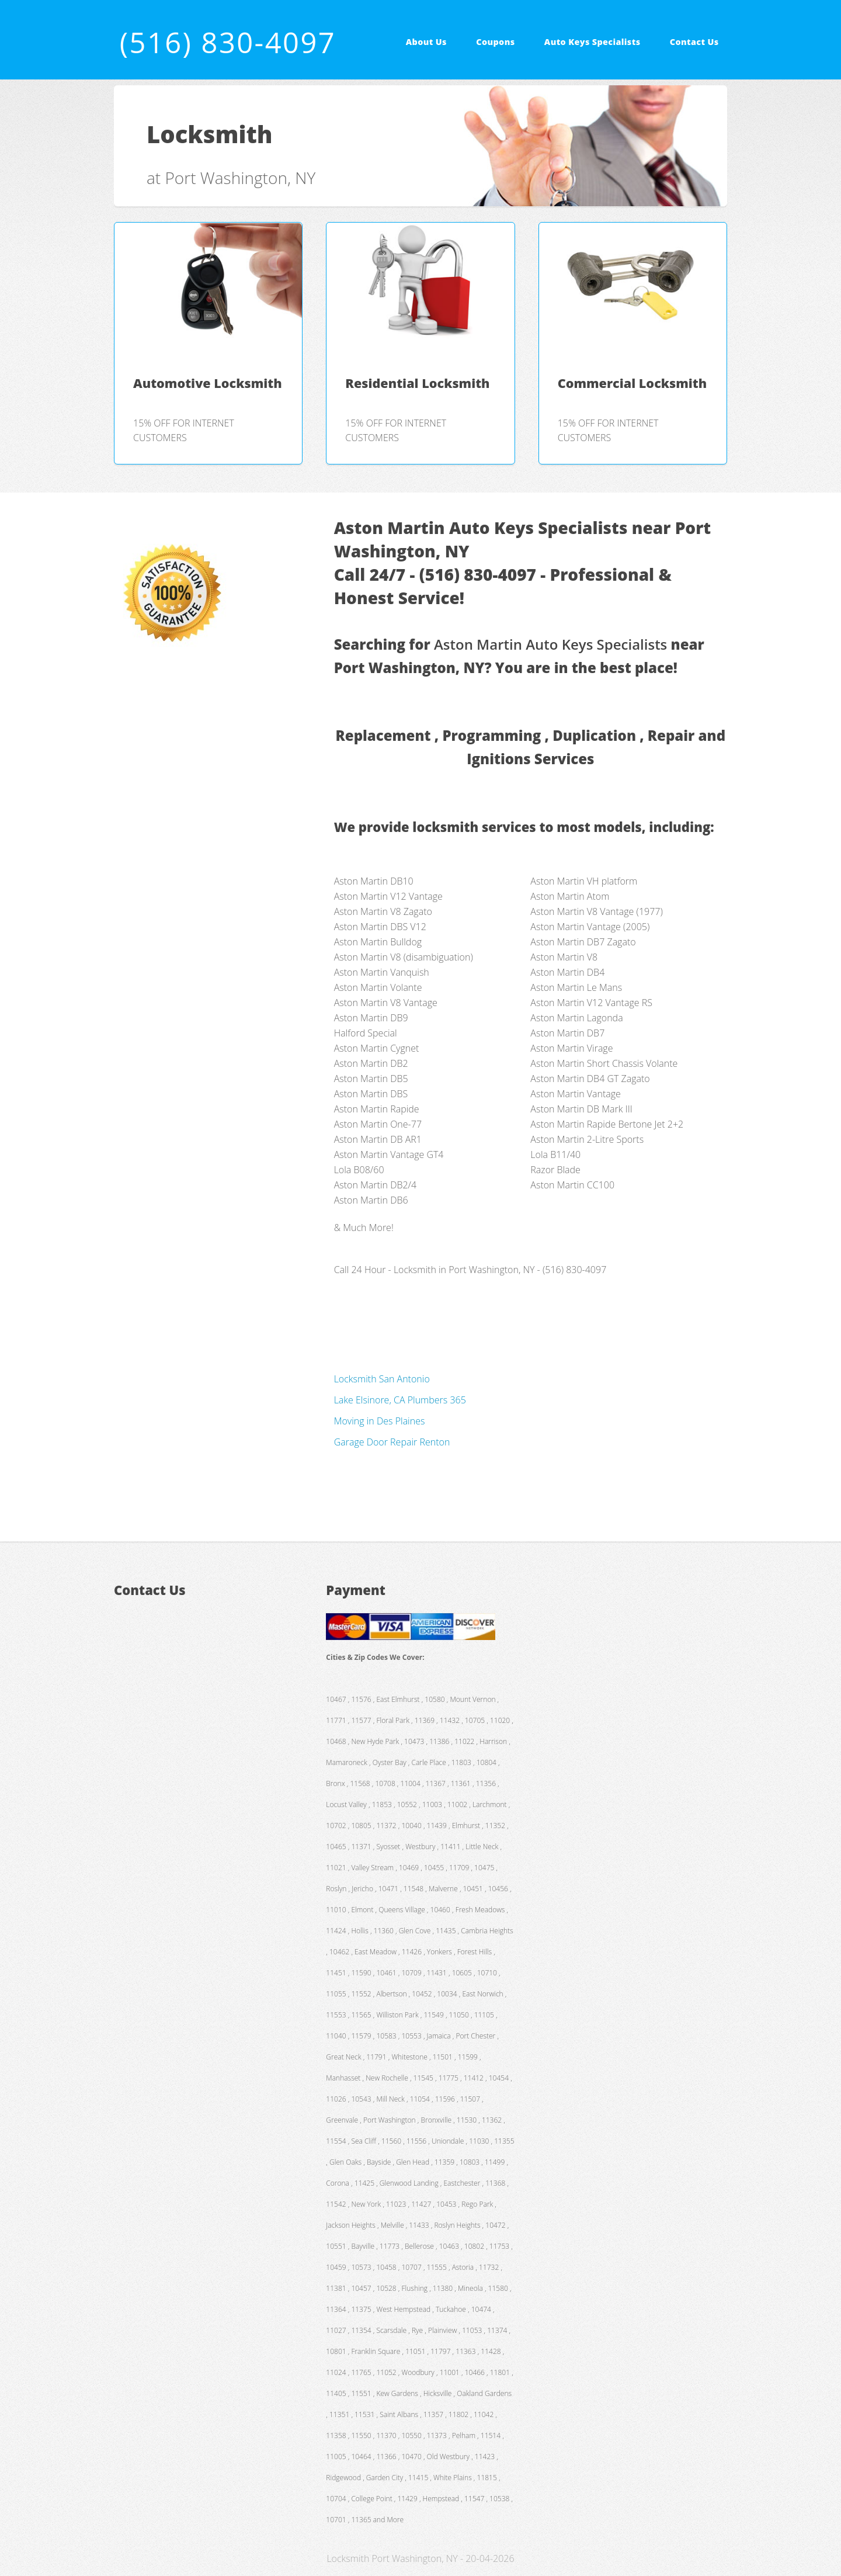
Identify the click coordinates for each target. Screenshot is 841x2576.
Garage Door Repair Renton (392, 1442)
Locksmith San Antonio (382, 1378)
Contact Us (694, 41)
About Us (426, 41)
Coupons (495, 41)
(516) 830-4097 (228, 42)
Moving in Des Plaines (379, 1420)
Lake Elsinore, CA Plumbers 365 (400, 1399)
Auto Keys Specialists (592, 41)
